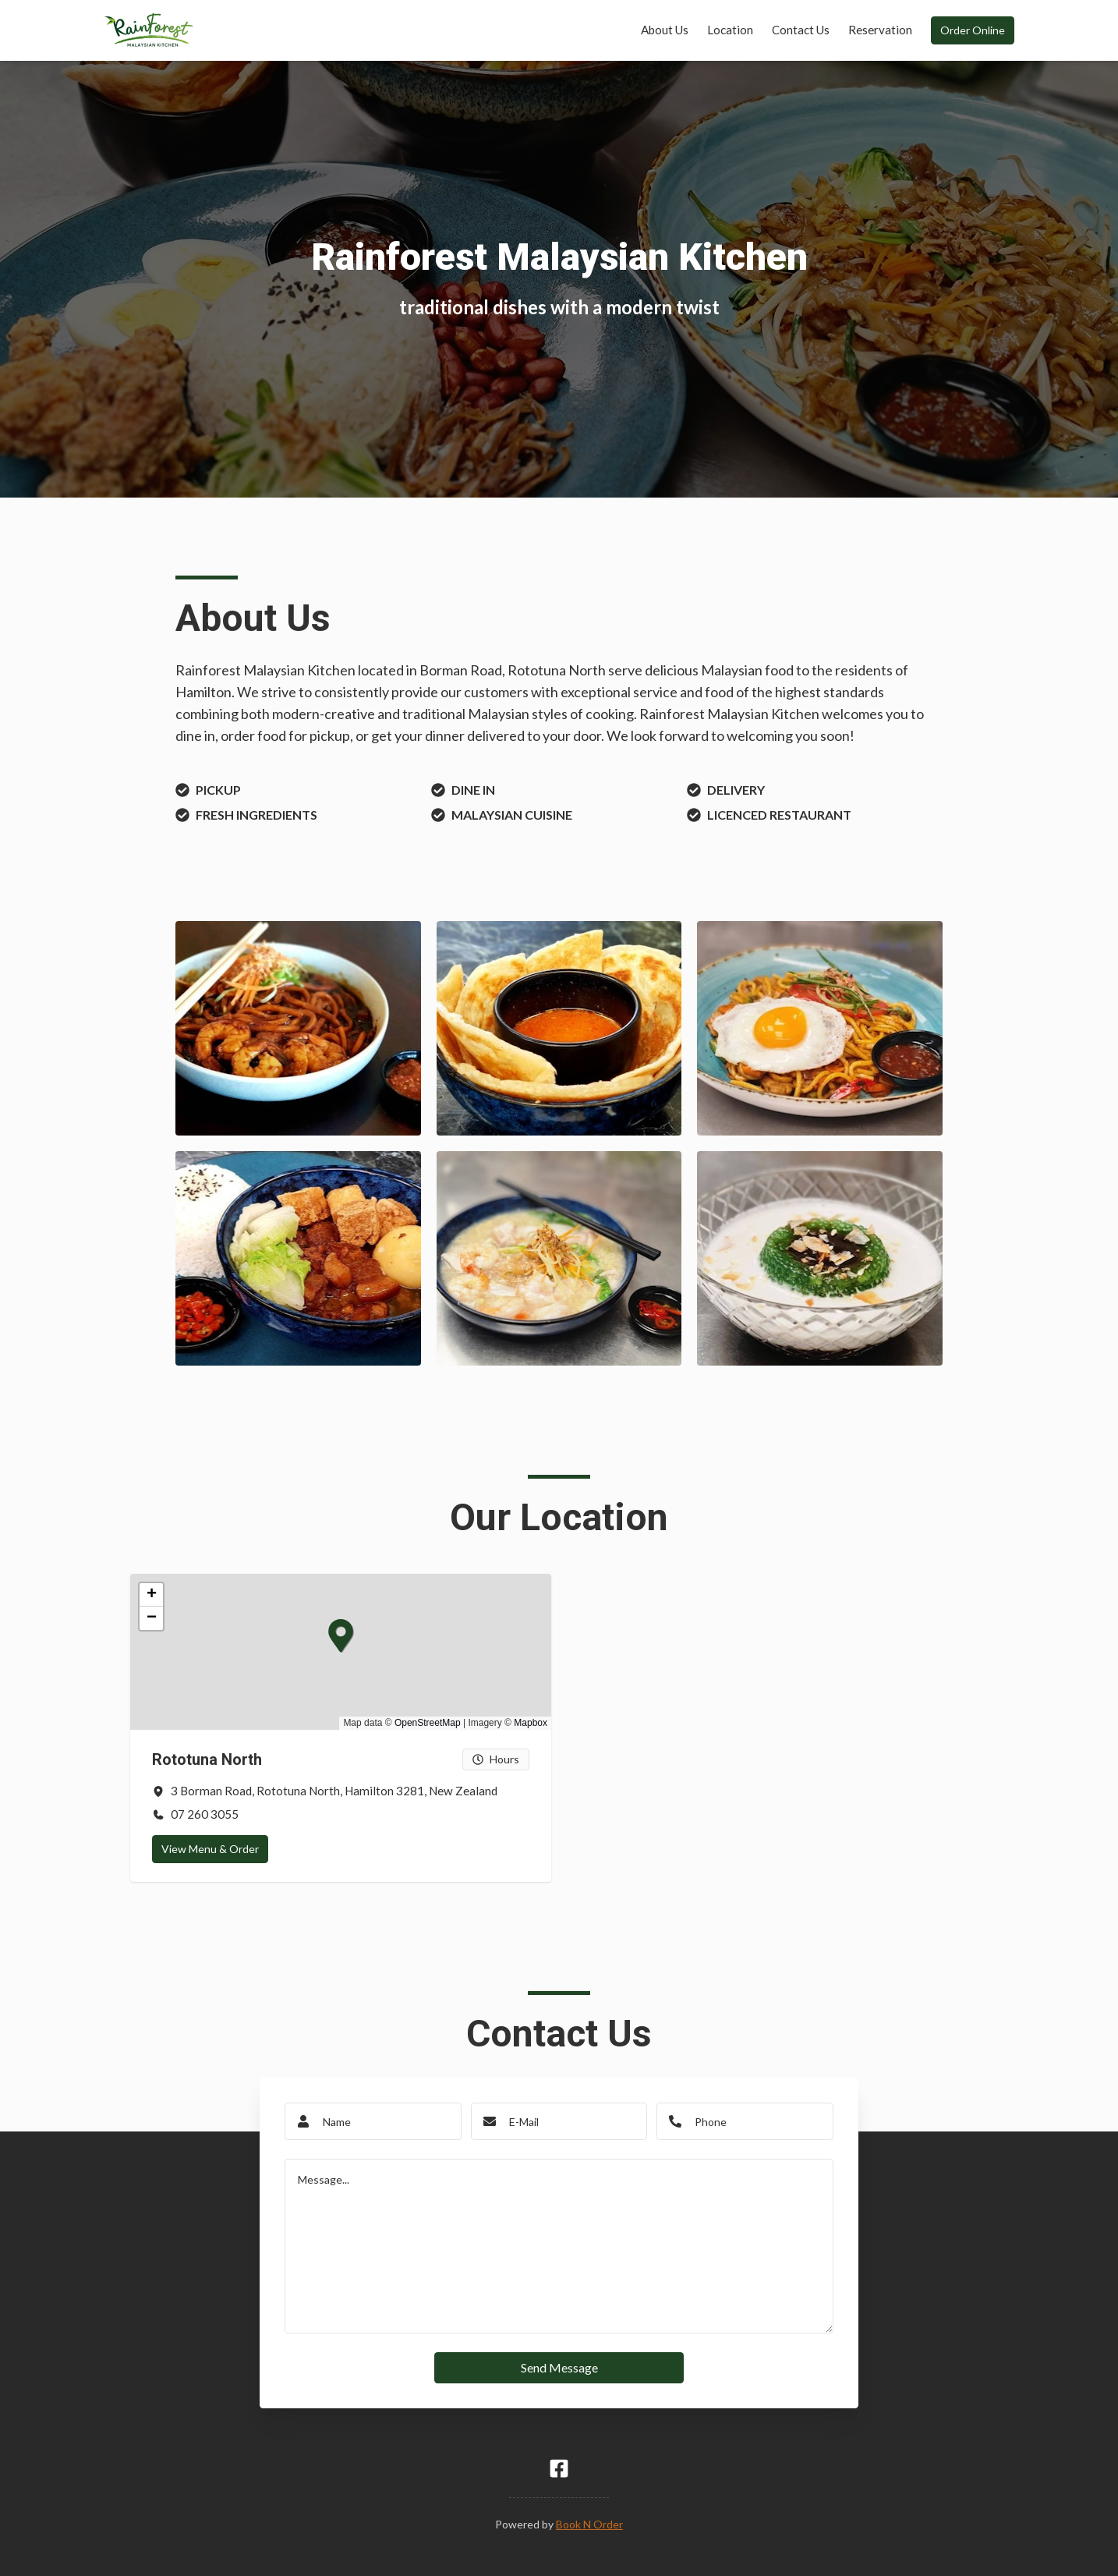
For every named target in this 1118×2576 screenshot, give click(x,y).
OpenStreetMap (427, 1722)
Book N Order (589, 2524)
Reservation (880, 30)
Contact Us (801, 30)
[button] (329, 1623)
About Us (664, 30)
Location (730, 30)
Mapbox (530, 1722)
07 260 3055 (205, 1814)
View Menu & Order (210, 1848)
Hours (495, 1759)
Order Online (972, 30)
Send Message (559, 2367)
